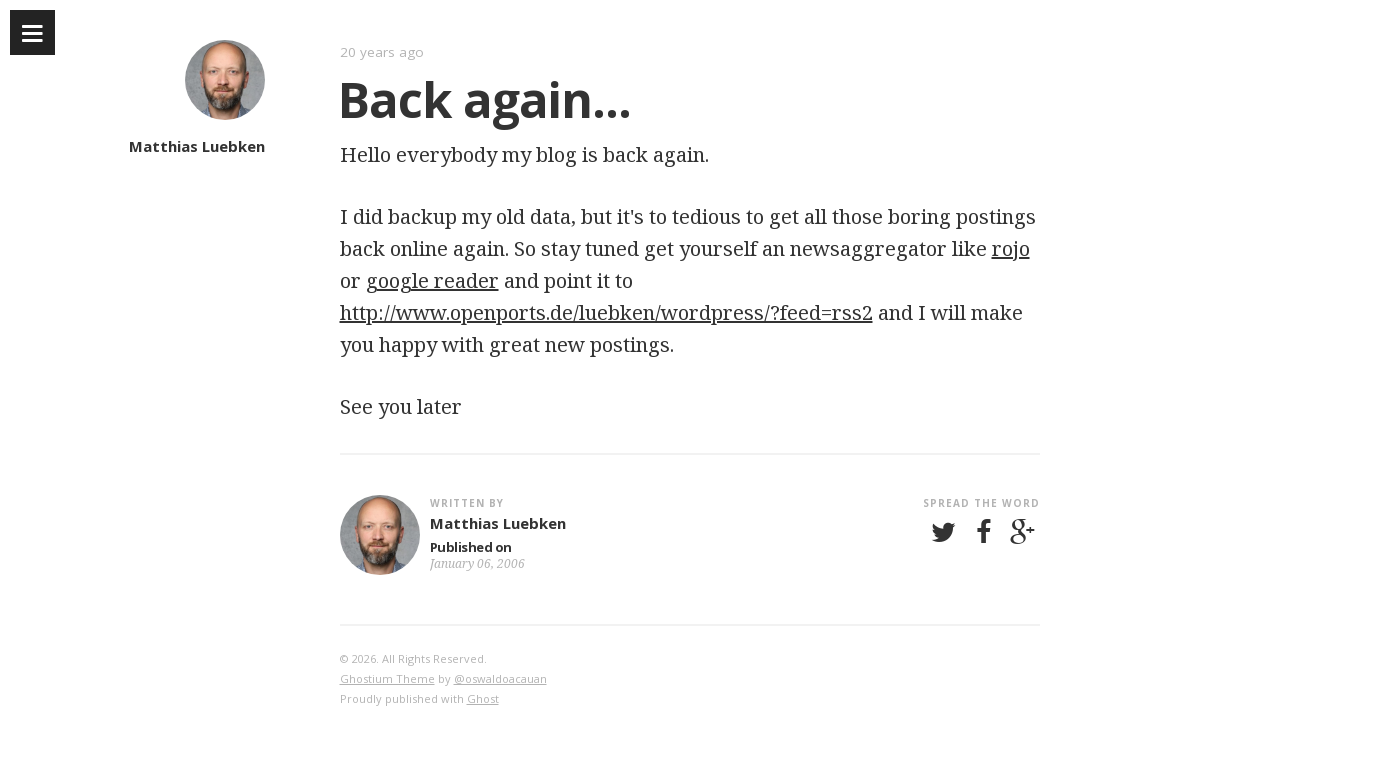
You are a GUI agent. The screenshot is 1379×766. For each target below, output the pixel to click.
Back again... (484, 99)
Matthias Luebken (197, 146)
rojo (1011, 248)
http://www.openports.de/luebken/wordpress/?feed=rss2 (606, 312)
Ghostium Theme (387, 678)
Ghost (483, 698)
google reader (432, 280)
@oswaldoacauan (500, 678)
